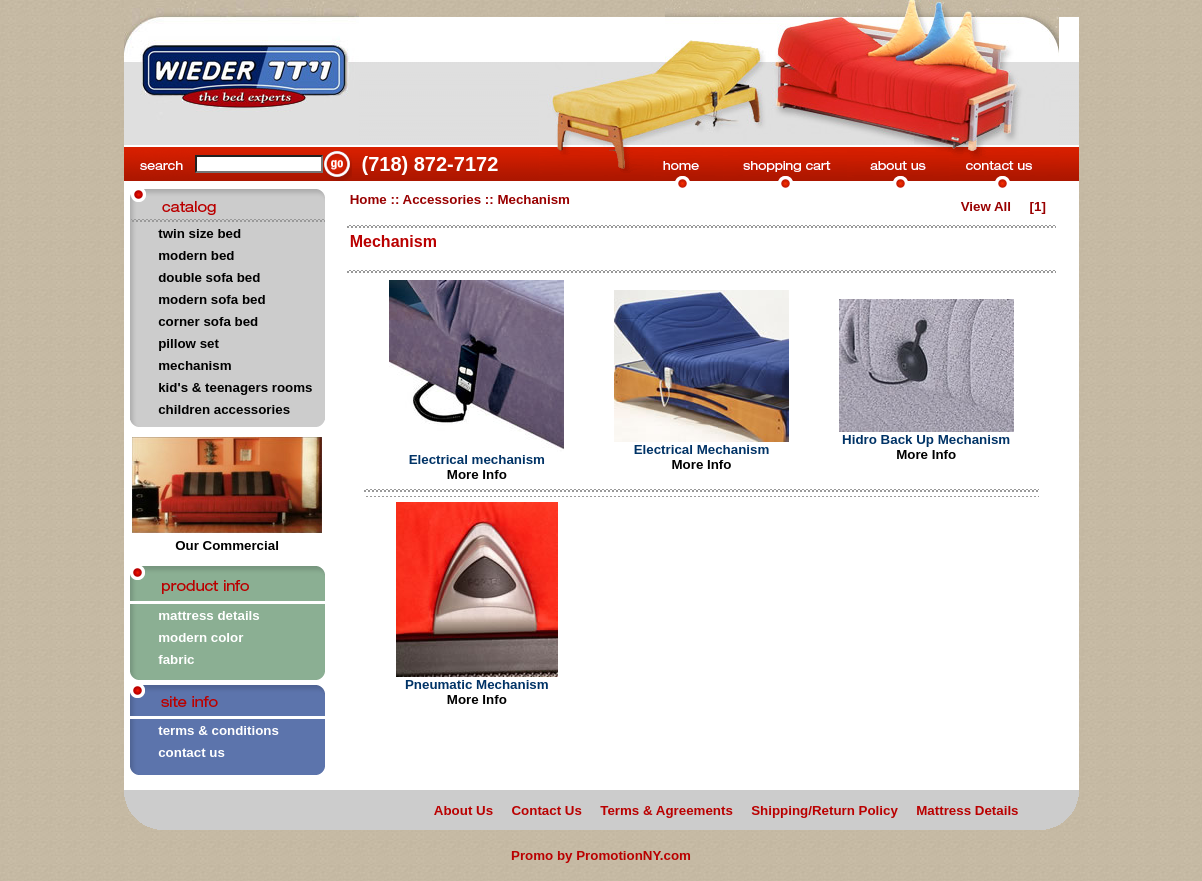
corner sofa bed (208, 321)
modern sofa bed (211, 299)
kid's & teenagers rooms (235, 387)
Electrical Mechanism (702, 449)
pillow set (188, 343)
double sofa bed (209, 277)
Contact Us (546, 810)
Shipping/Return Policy (824, 810)
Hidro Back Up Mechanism (926, 439)
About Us (463, 810)
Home (368, 199)
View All (986, 206)
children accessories (224, 409)
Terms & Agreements (666, 810)
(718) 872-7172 (430, 164)
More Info (477, 474)
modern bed (196, 255)
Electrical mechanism (477, 459)
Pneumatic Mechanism (477, 684)
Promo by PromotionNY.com (601, 855)
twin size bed (199, 233)
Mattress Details (967, 810)
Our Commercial (227, 539)
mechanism (194, 365)
